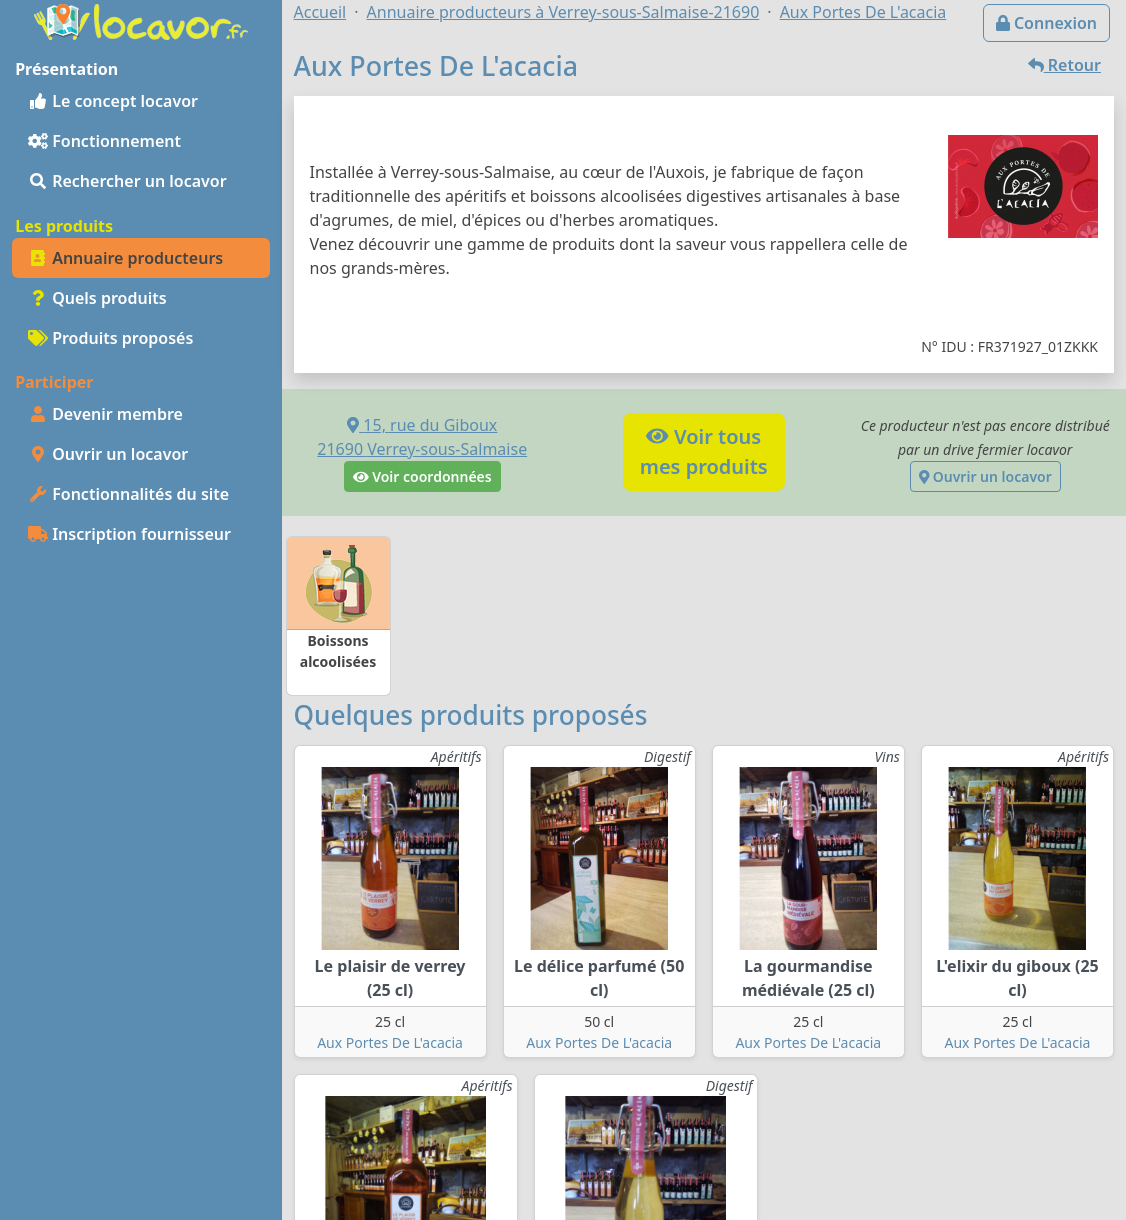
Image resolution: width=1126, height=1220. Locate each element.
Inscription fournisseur (129, 534)
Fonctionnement (104, 141)
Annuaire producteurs (125, 258)
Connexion (1046, 23)
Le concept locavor (113, 101)
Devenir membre (105, 414)
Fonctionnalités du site (128, 494)
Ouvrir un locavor (108, 454)
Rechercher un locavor (127, 181)
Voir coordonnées (422, 476)
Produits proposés (110, 338)
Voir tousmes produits (704, 451)
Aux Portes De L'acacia (390, 1042)
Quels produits (97, 298)
